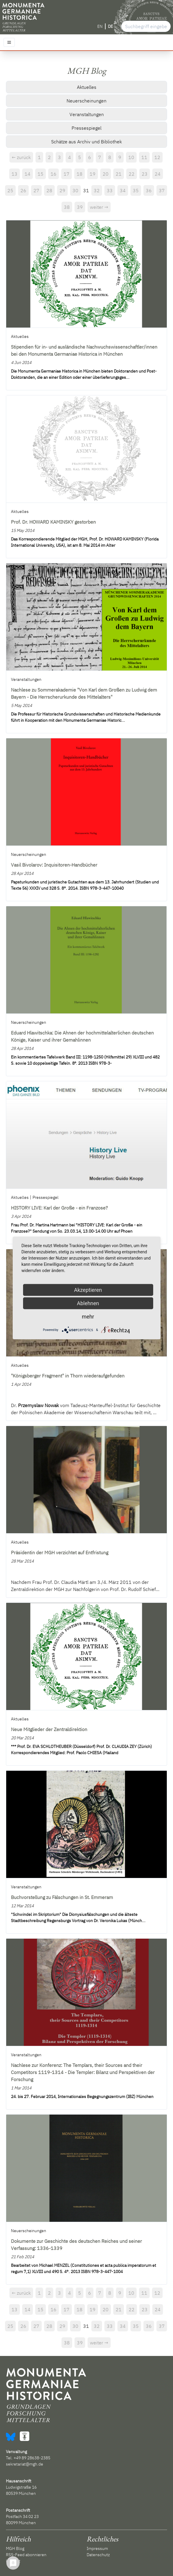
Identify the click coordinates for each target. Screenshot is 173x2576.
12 (157, 157)
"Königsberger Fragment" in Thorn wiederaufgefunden (68, 1376)
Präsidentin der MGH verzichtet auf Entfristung (59, 1552)
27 (36, 190)
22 (132, 174)
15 (40, 174)
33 (110, 190)
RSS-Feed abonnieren (26, 2554)
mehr (88, 1316)
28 (49, 190)
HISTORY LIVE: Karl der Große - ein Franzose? (59, 1208)
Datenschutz (98, 2554)
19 (93, 174)
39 (80, 207)
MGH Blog (15, 2548)
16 (53, 174)
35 (136, 190)
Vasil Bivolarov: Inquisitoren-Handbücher (54, 865)
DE (110, 26)
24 (158, 174)
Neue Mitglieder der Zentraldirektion (49, 1729)
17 (66, 174)
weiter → (99, 207)
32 (97, 190)
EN (100, 26)
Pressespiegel (86, 128)
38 (67, 207)
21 (119, 174)
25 (10, 190)
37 (162, 190)
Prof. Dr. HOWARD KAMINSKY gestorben (53, 522)
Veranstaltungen (86, 114)
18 (80, 174)
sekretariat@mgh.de (24, 2464)
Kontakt (13, 2561)
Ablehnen (88, 1303)
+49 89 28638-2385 (32, 2457)
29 (62, 190)
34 (123, 190)
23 (145, 174)
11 (144, 157)
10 (131, 157)
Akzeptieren (88, 1290)
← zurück (21, 157)
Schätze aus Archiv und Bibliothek (86, 142)
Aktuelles (86, 87)
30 (75, 190)
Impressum (97, 2548)
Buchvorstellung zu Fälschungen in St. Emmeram (62, 1897)
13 (14, 174)
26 (23, 190)
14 (27, 174)
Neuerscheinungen (86, 101)
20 (106, 174)
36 (149, 190)
